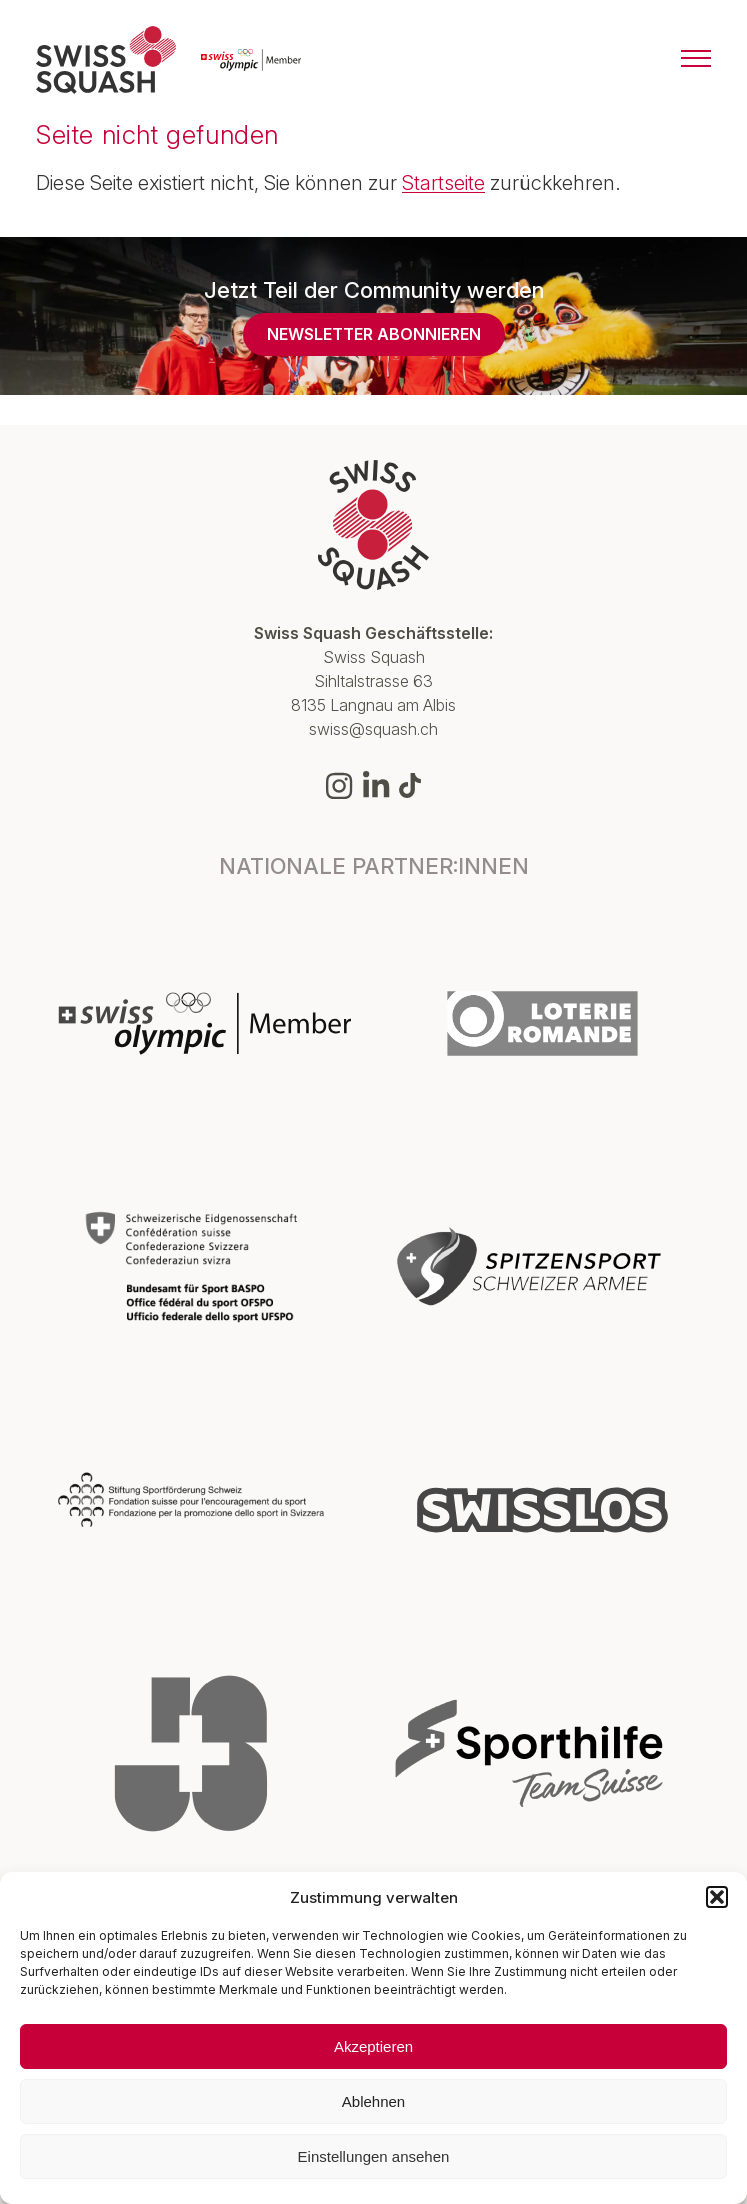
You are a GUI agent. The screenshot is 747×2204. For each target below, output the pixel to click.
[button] (717, 1897)
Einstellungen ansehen (374, 2156)
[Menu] (696, 60)
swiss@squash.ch (373, 729)
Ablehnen (373, 2101)
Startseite (443, 183)
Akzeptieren (373, 2046)
